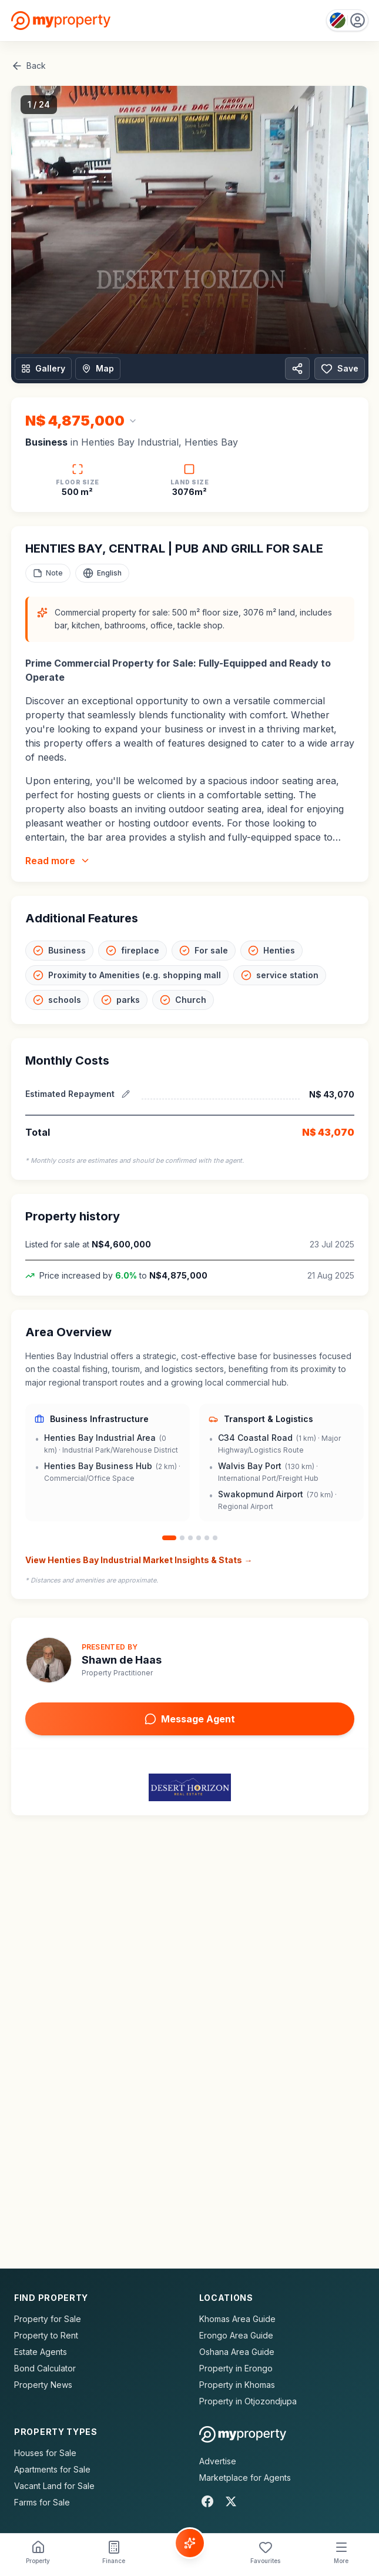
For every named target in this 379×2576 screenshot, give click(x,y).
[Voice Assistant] (190, 2543)
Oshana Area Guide (236, 2352)
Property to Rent (46, 2335)
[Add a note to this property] (48, 573)
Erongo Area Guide (236, 2335)
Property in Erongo (236, 2368)
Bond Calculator (45, 2368)
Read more (57, 861)
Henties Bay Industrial (130, 442)
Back (28, 66)
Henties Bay (211, 442)
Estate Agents (40, 2352)
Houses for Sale (45, 2453)
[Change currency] (81, 421)
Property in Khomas (237, 2385)
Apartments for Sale (52, 2469)
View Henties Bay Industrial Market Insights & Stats (139, 1560)
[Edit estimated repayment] (125, 1094)
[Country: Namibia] (347, 20)
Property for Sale (47, 2319)
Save (339, 368)
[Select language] (102, 573)
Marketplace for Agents (245, 2478)
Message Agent (190, 1719)
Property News (43, 2385)
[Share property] (297, 368)
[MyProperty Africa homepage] (243, 2434)
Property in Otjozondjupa (248, 2401)
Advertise (217, 2461)
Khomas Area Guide (237, 2319)
